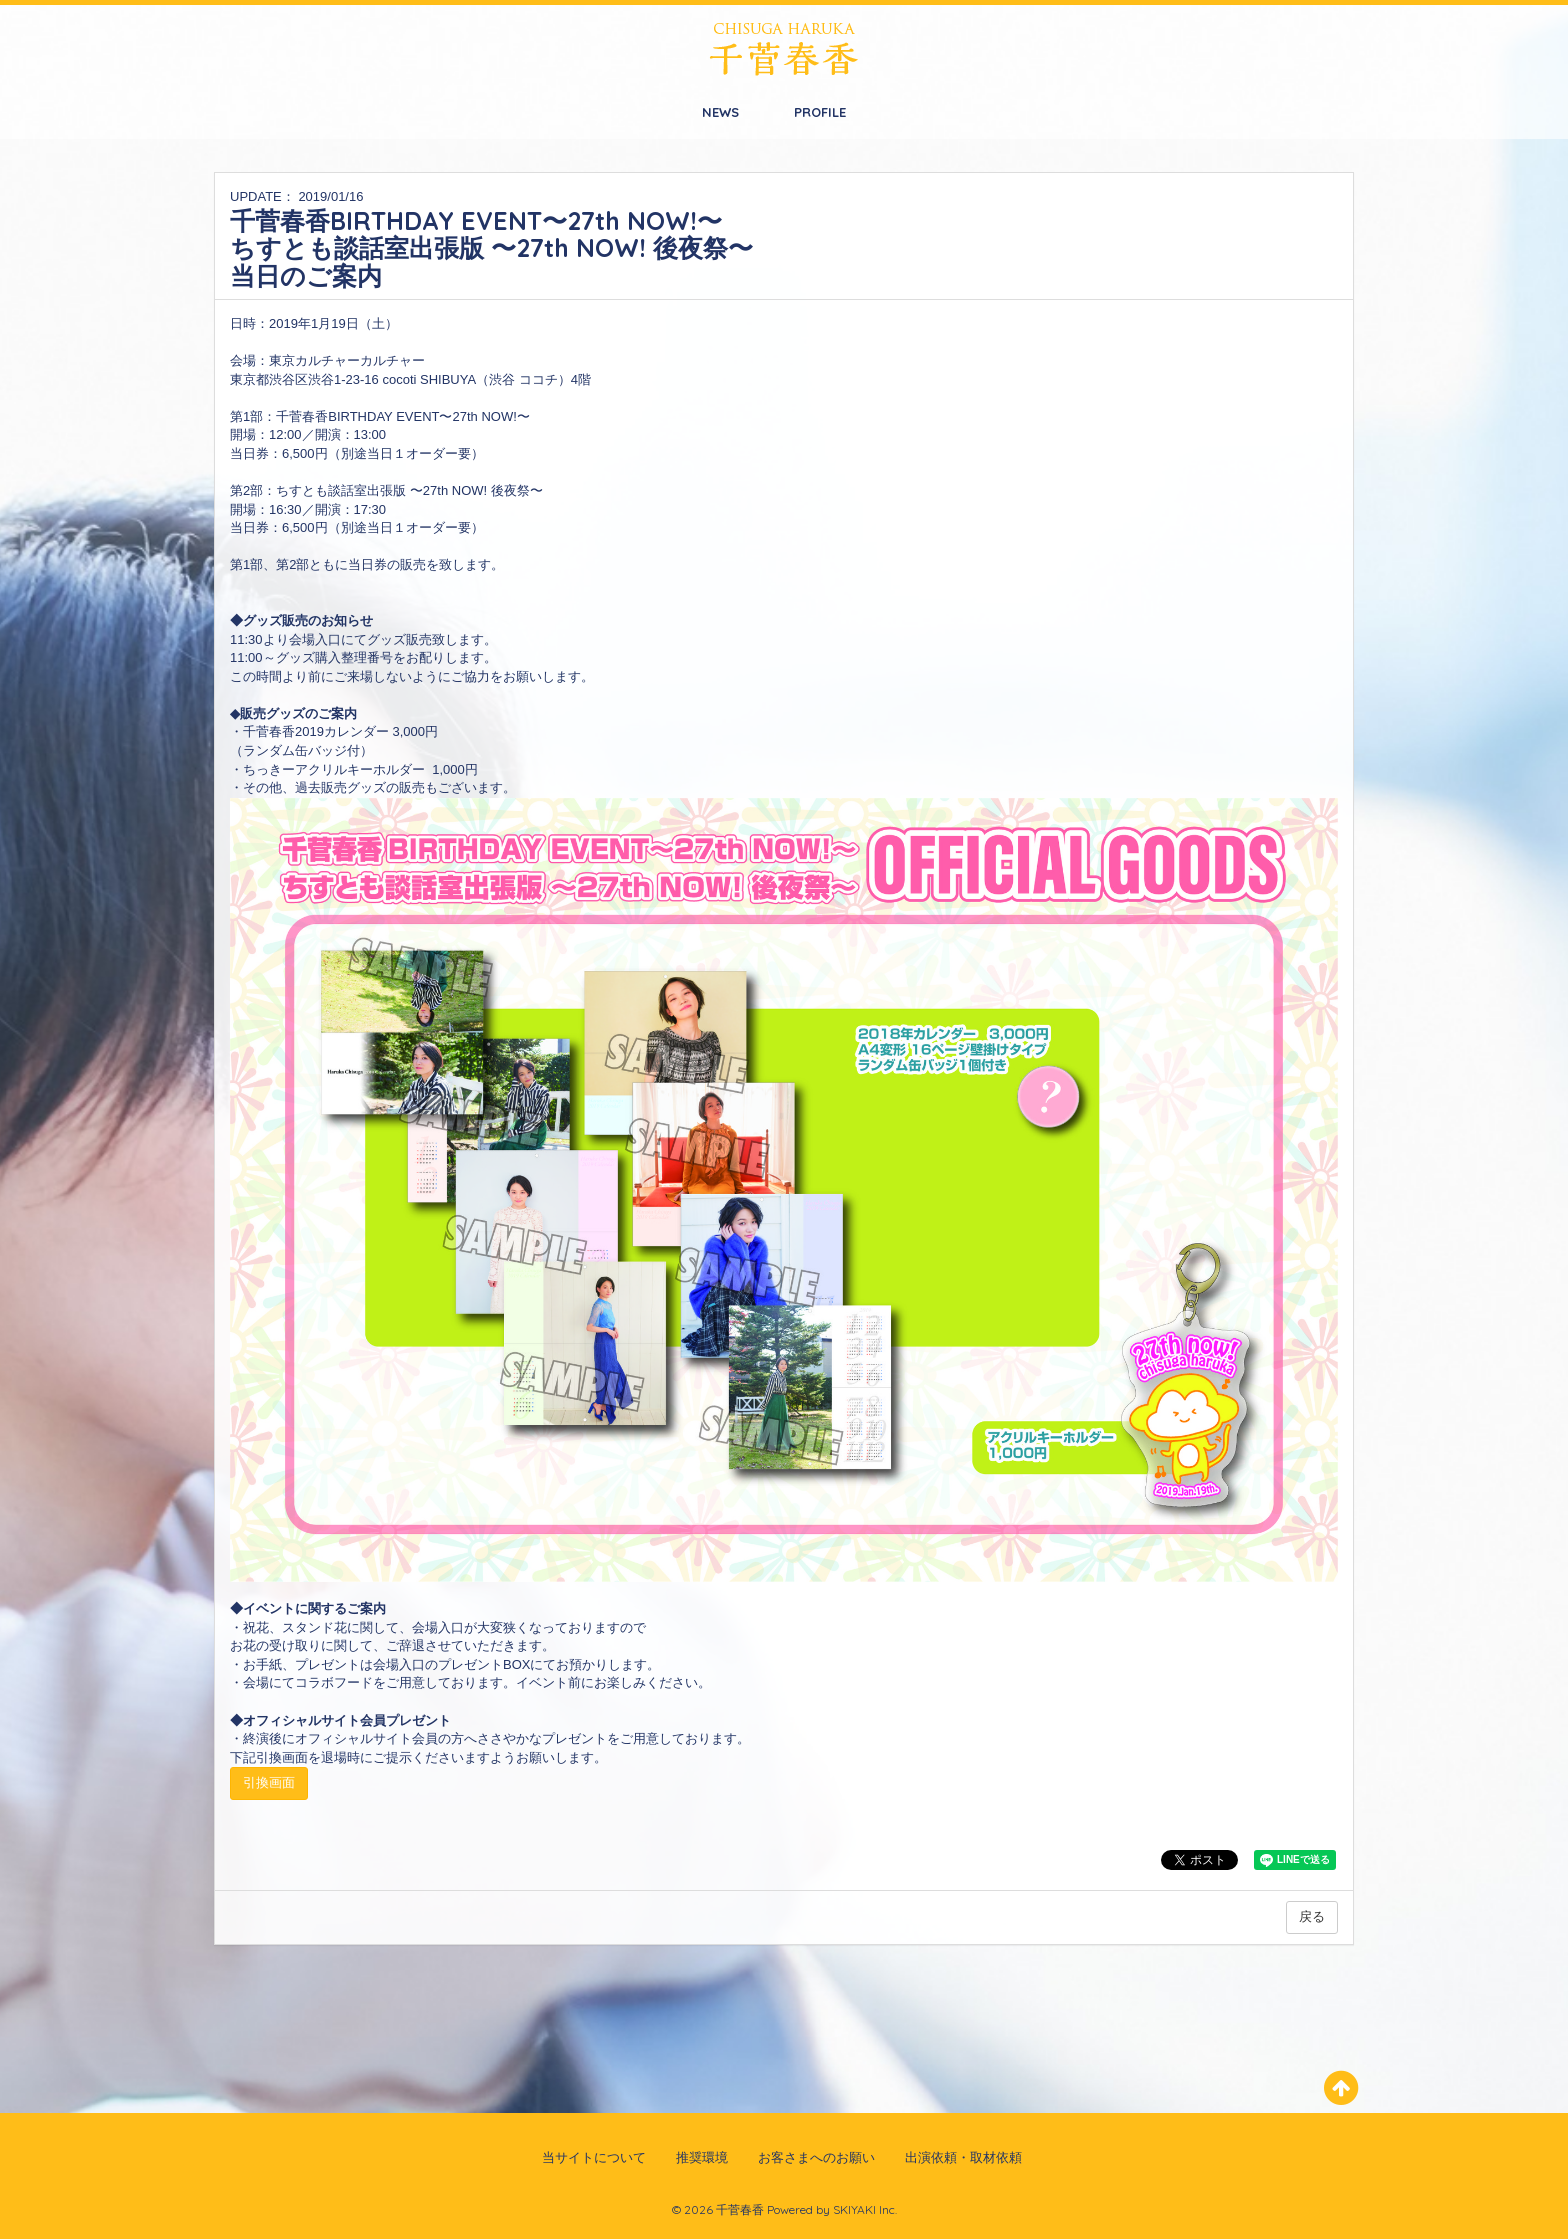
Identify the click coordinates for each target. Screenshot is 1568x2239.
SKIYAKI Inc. (865, 2209)
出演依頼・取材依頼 (963, 2157)
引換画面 (269, 1782)
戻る (1312, 1916)
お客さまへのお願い (816, 2157)
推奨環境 (702, 2157)
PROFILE (820, 112)
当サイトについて (594, 2157)
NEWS (720, 112)
